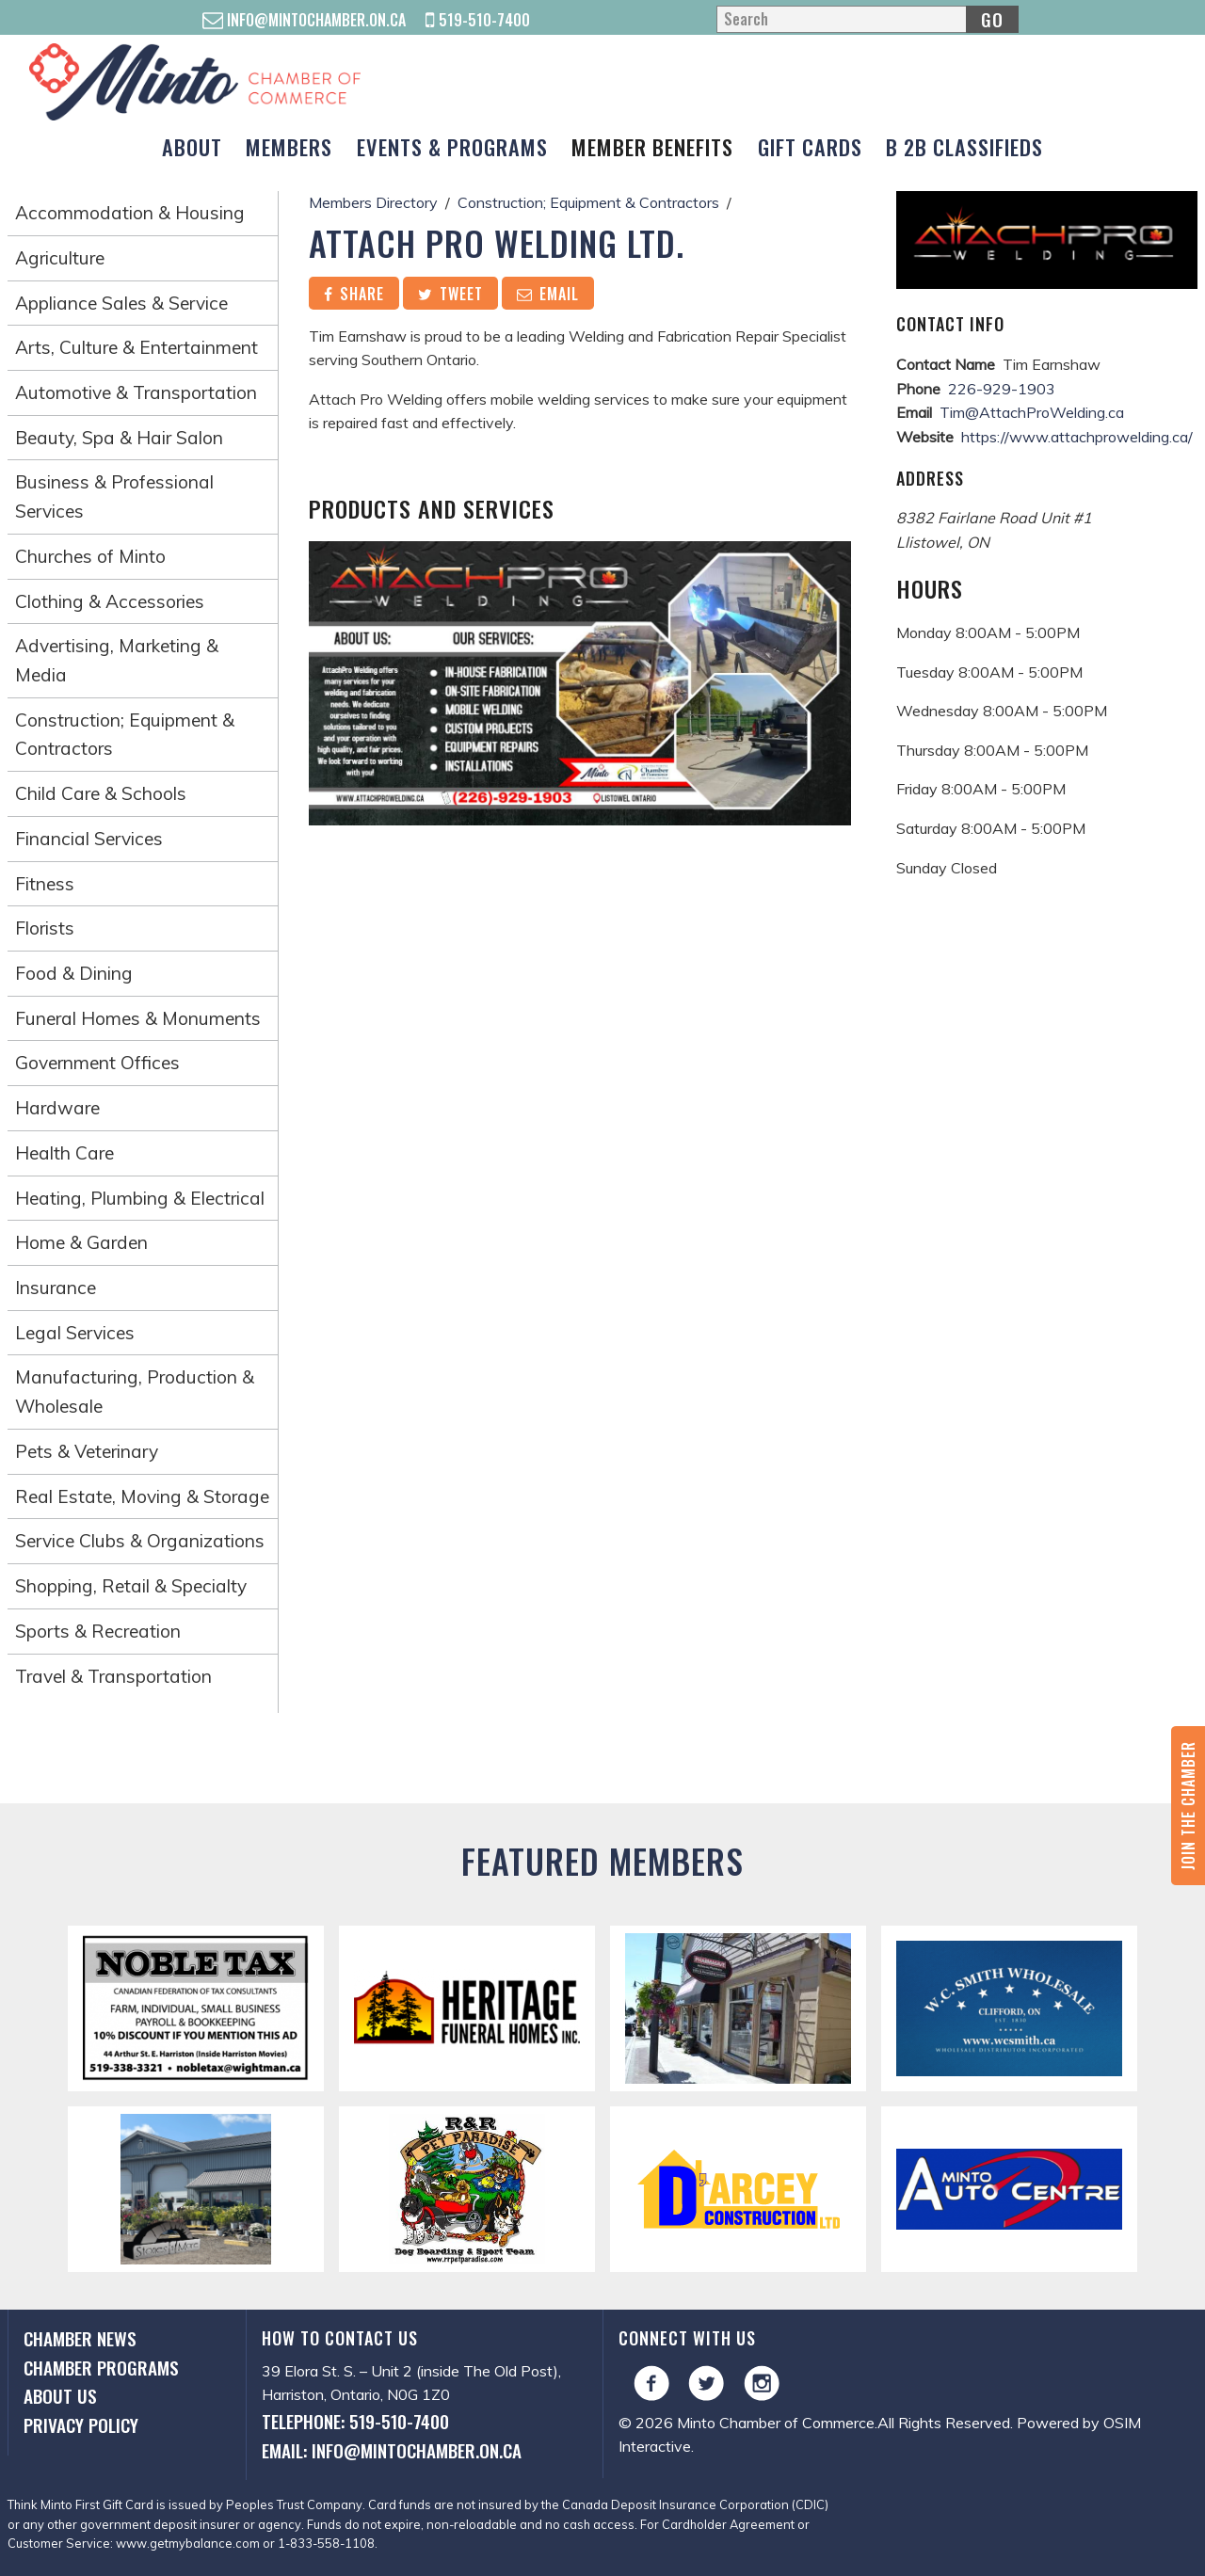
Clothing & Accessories (109, 601)
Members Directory (373, 202)
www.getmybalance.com (188, 2543)
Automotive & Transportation (136, 392)
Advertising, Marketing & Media (116, 660)
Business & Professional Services (114, 496)
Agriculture (59, 258)
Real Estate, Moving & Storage (142, 1496)
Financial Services (89, 838)
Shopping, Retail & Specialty (131, 1586)
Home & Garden (81, 1242)
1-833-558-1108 (326, 2543)
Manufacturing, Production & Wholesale (134, 1391)
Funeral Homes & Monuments (138, 1018)
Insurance (55, 1287)
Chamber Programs (101, 2367)
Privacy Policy (81, 2425)
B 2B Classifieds (964, 146)
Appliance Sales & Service (121, 303)
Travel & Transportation (113, 1676)
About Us (60, 2395)
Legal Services (75, 1332)
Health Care (64, 1153)
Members (289, 146)
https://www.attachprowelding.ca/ (1077, 436)
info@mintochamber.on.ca (304, 19)
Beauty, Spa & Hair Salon (119, 437)
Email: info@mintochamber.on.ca (392, 2450)
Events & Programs (452, 146)
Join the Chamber (1188, 1805)
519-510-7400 (478, 19)
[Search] (867, 19)
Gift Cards (810, 146)
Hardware (57, 1107)
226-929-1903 (1001, 388)
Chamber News (80, 2338)
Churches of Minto (90, 556)
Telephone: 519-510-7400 (355, 2421)
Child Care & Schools (100, 793)
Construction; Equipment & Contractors (124, 734)
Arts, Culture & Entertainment (136, 347)
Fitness (44, 883)
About (192, 146)
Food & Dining (74, 973)
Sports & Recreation (98, 1631)
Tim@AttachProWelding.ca (1032, 412)
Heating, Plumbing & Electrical (140, 1198)
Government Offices (97, 1062)
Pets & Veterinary (86, 1451)
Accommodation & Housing (130, 212)
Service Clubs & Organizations (140, 1540)
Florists (44, 928)
